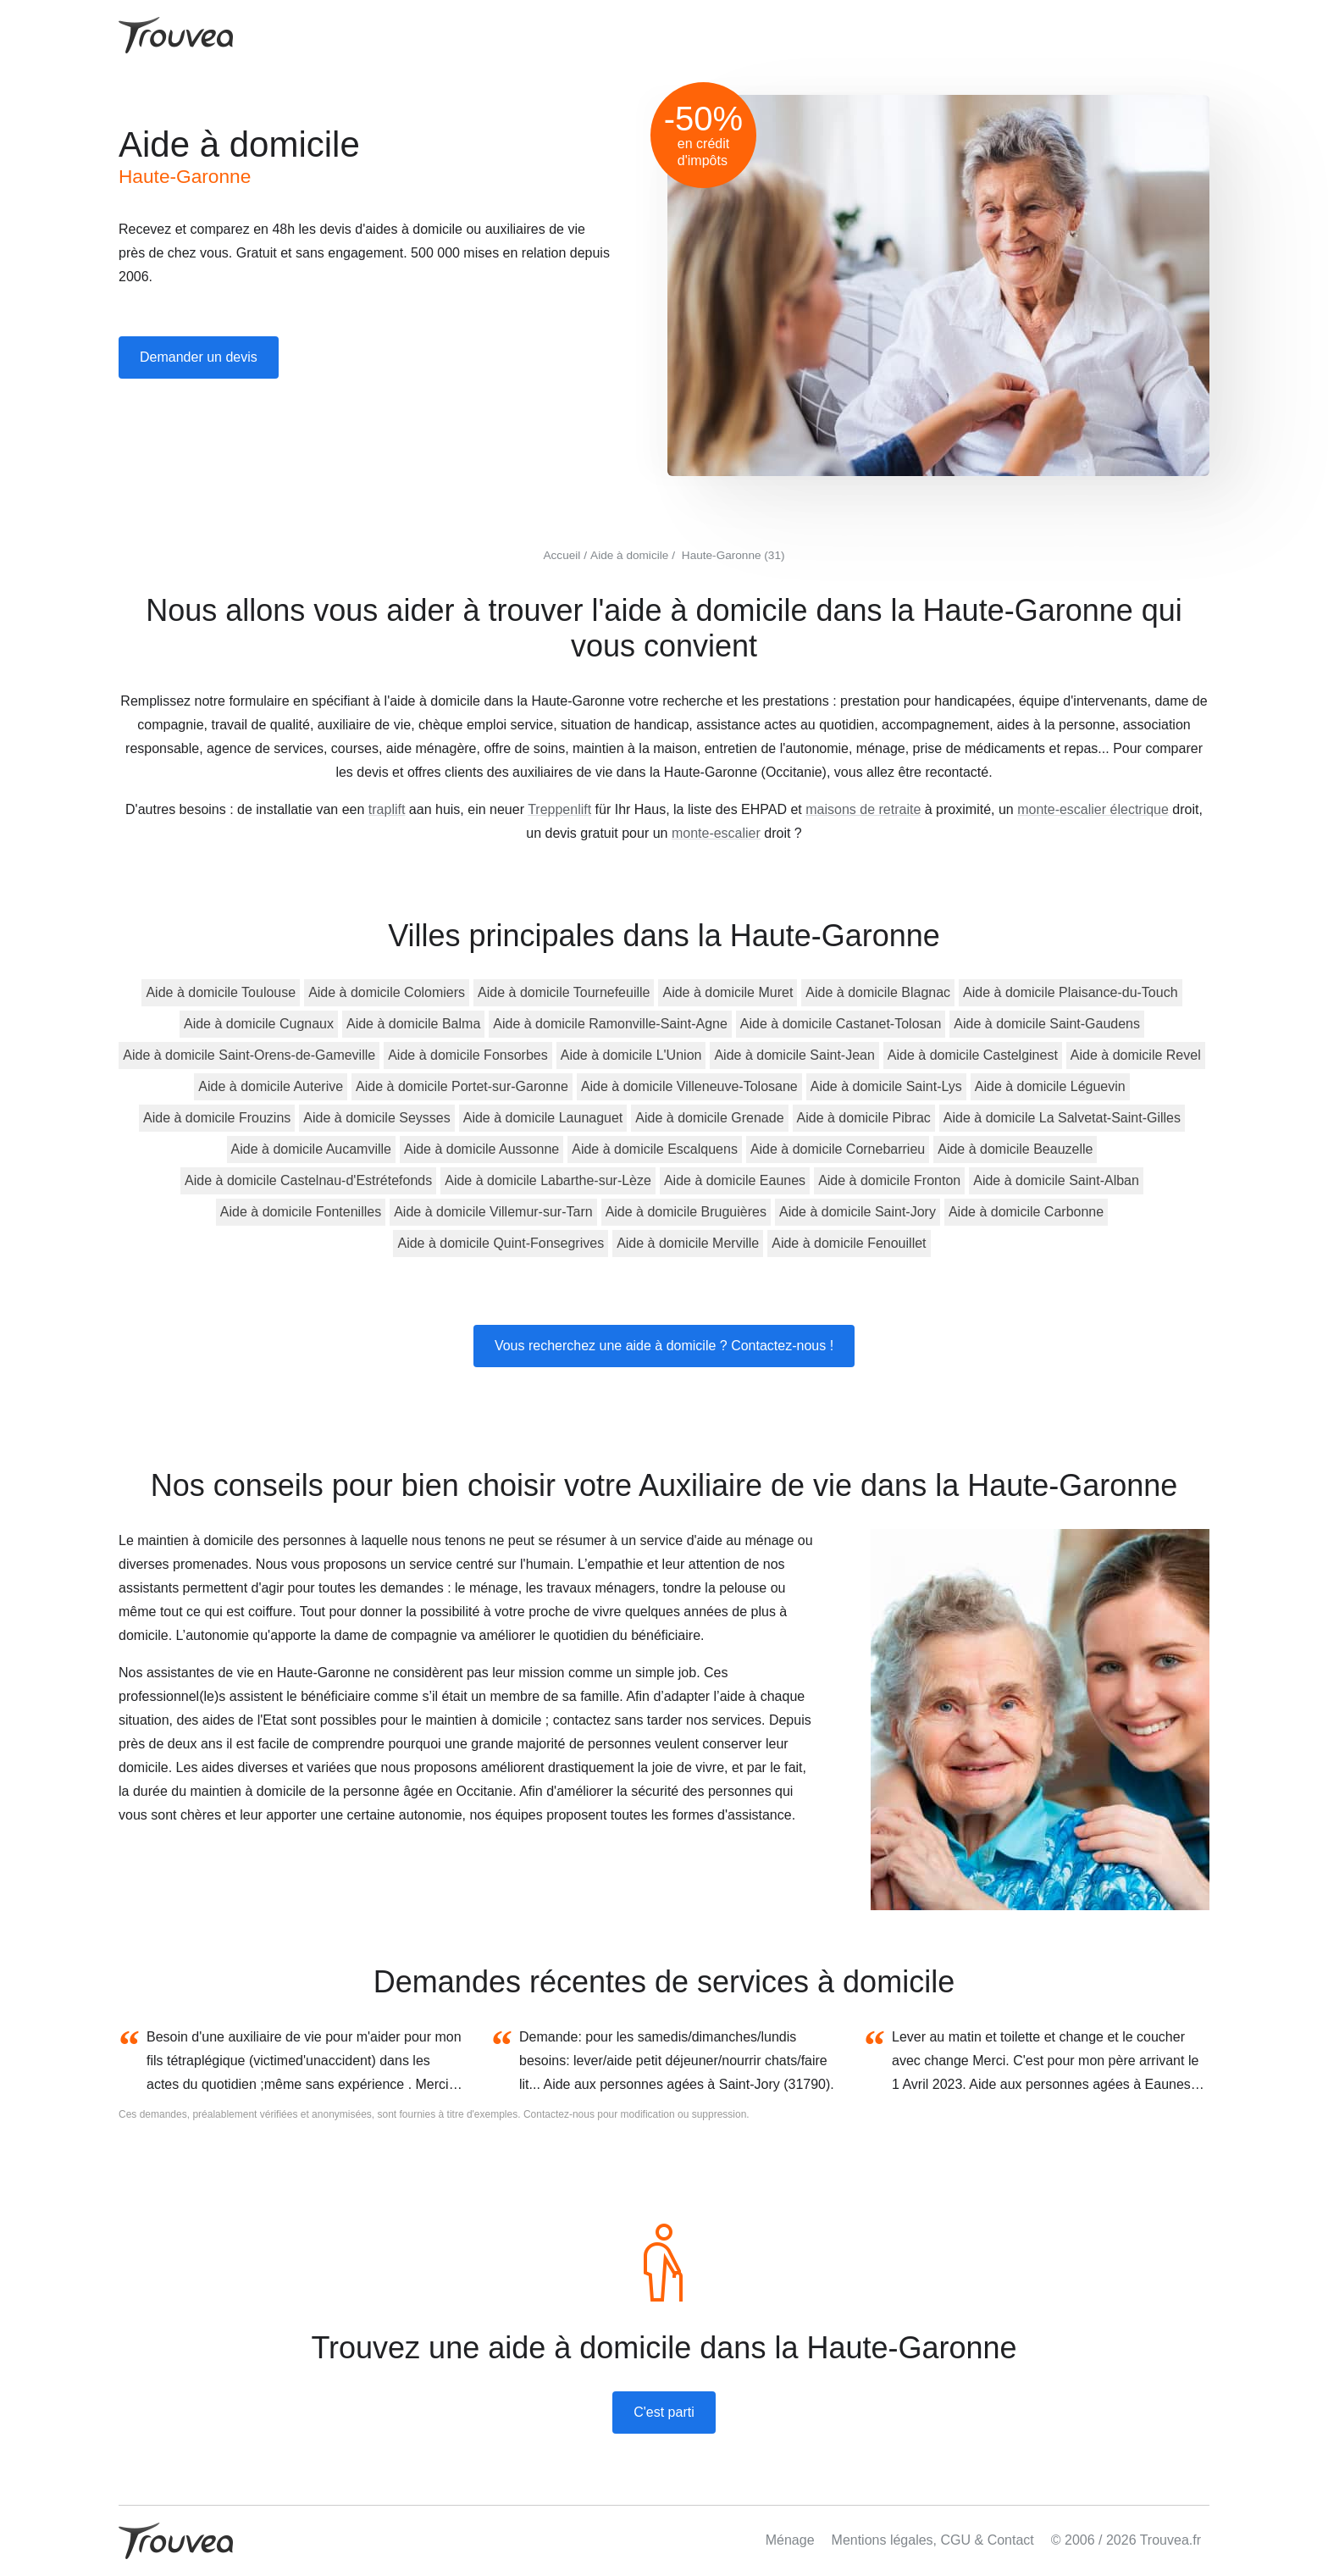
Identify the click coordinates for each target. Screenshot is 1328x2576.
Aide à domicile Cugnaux (259, 1024)
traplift (387, 809)
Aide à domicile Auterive (270, 1086)
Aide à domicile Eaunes (734, 1180)
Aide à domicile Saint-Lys (886, 1086)
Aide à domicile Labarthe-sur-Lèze (548, 1180)
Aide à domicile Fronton (889, 1180)
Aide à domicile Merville (688, 1243)
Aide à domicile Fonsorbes (468, 1055)
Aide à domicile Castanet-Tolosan (840, 1024)
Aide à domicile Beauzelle (1015, 1149)
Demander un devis (198, 357)
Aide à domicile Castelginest (973, 1055)
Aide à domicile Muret (727, 992)
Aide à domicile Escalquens (655, 1149)
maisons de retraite (863, 809)
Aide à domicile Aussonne (481, 1149)
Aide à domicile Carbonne (1026, 1212)
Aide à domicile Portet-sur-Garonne (462, 1086)
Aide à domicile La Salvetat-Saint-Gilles (1062, 1118)
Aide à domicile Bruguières (686, 1212)
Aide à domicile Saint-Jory (857, 1212)
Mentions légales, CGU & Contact (933, 2540)
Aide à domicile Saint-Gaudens (1047, 1024)
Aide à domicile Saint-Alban (1056, 1180)
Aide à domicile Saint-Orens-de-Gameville (249, 1055)
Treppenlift (559, 809)
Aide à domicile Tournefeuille (564, 992)
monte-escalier (716, 833)
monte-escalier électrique (1093, 809)
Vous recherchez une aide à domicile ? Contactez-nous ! (664, 1345)
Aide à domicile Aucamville (311, 1149)
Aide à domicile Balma (413, 1024)
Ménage (790, 2540)
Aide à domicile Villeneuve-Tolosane (689, 1086)
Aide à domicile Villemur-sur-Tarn (493, 1212)
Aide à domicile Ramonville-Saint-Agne (610, 1024)
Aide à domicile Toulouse (221, 992)
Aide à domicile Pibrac (864, 1118)
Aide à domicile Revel (1136, 1055)
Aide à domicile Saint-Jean (794, 1055)
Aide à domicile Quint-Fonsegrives (500, 1243)
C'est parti (664, 2412)
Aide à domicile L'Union (631, 1055)
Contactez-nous (559, 2114)
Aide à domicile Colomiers (386, 992)
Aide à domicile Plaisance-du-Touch (1070, 992)
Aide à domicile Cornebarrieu (837, 1149)
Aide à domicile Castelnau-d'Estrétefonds (308, 1180)
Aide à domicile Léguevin (1050, 1086)
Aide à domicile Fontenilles (300, 1212)
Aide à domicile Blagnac (877, 992)
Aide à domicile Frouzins (216, 1118)
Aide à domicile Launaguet (543, 1118)
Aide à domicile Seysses (376, 1118)
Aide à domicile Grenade (709, 1118)
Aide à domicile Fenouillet (849, 1243)
